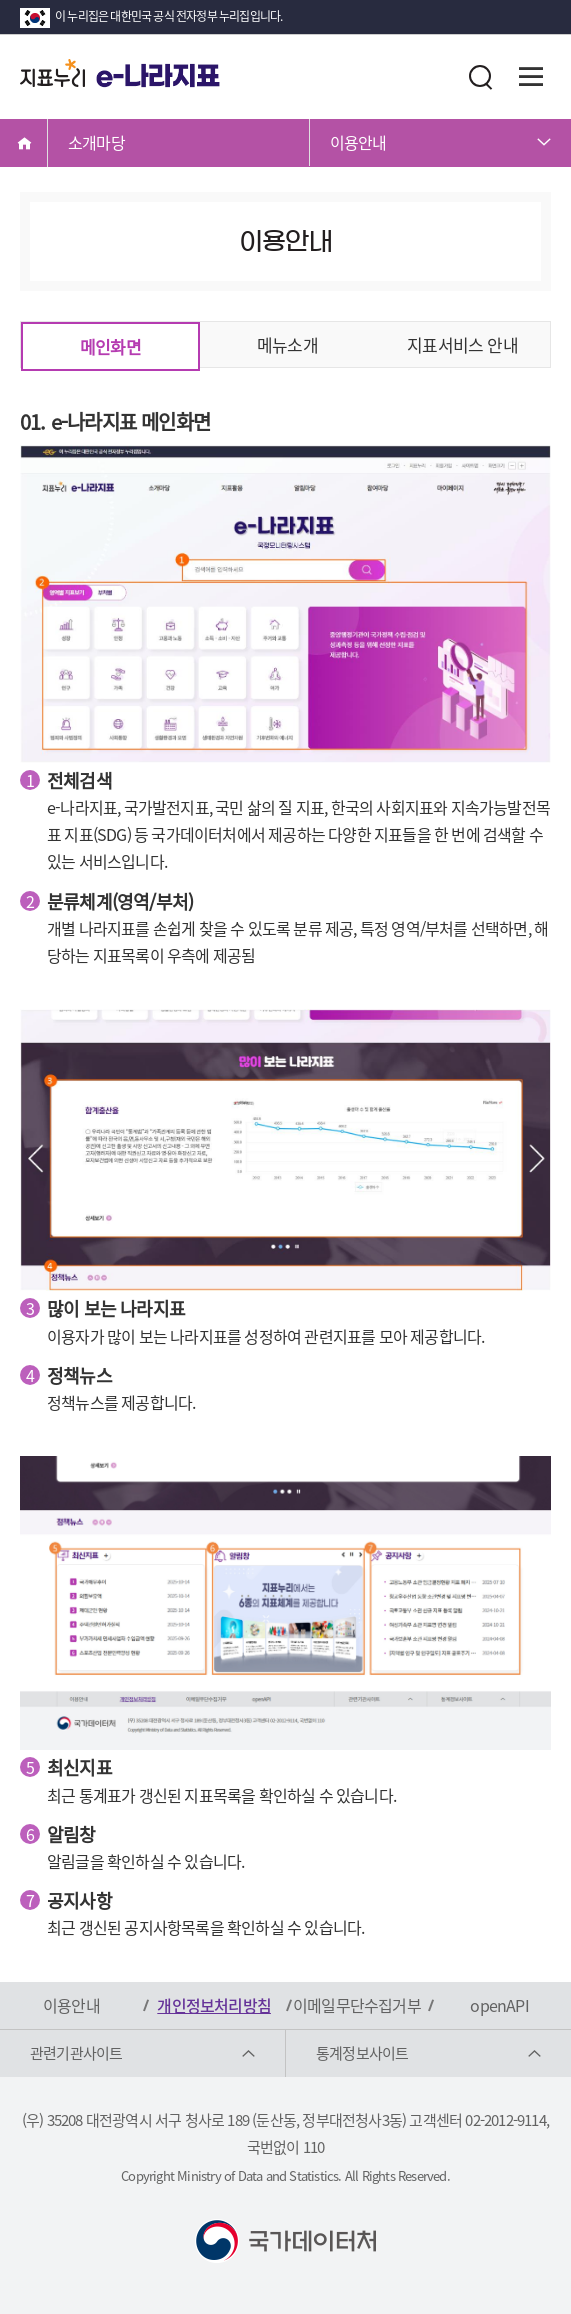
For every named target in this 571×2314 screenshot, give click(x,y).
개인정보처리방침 (214, 2005)
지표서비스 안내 (462, 344)
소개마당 (96, 142)
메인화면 (110, 346)
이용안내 (358, 142)
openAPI (499, 2005)
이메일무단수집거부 (357, 2005)
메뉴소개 (287, 344)
